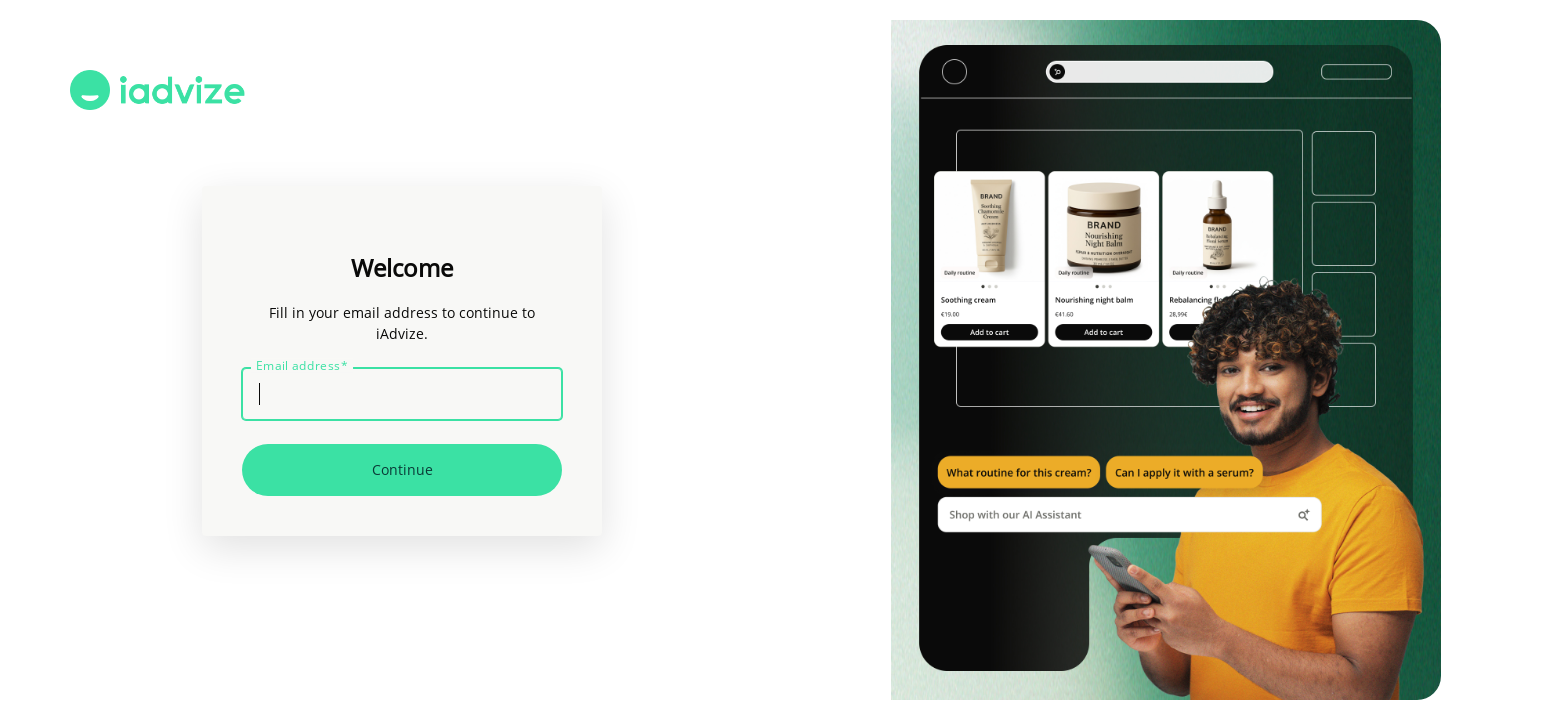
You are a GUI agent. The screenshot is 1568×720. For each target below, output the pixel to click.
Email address (302, 366)
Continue (402, 469)
